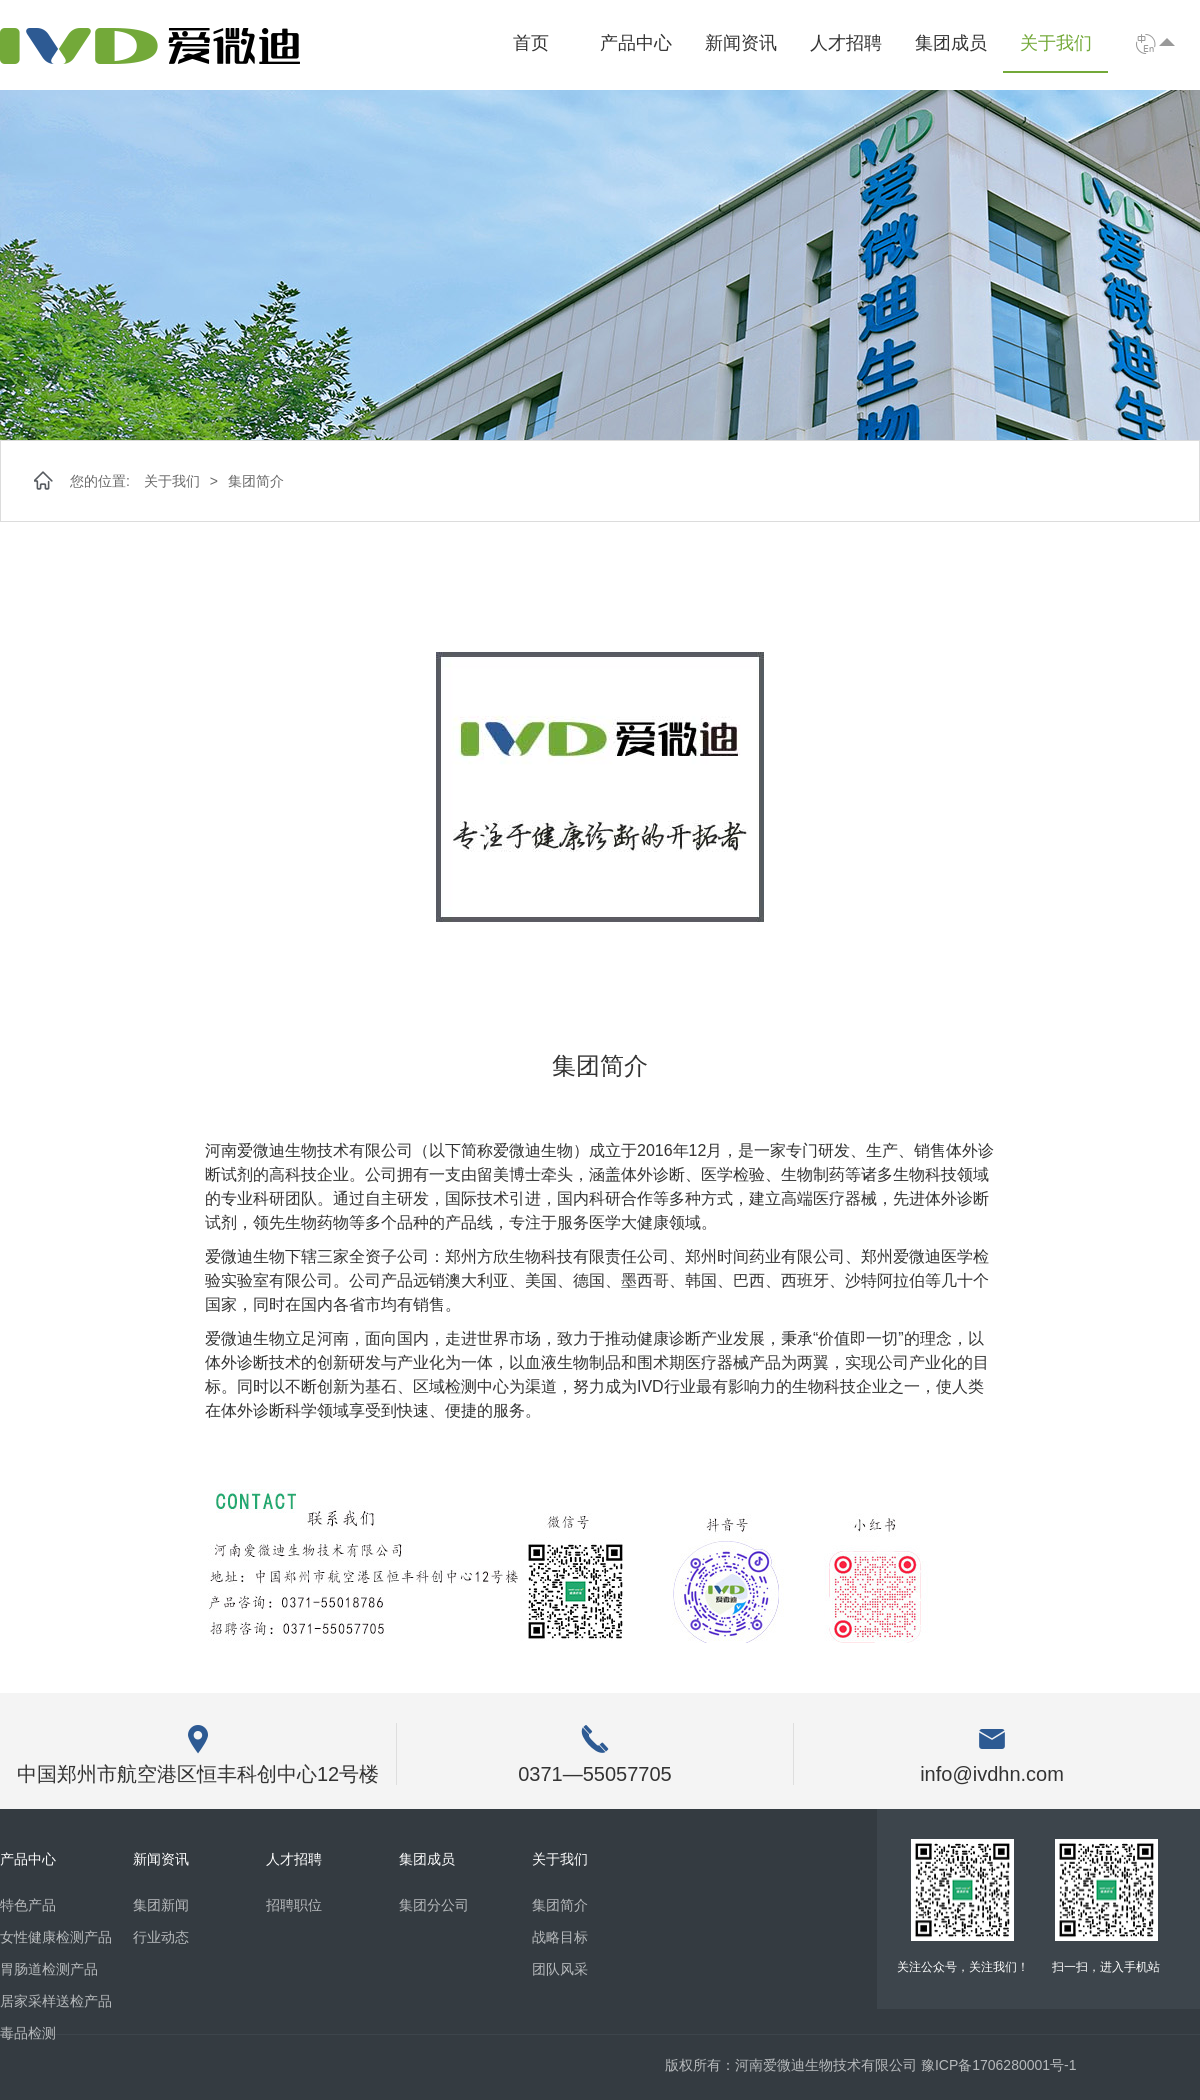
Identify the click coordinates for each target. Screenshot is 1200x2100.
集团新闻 (161, 1905)
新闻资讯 (741, 43)
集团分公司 (434, 1905)
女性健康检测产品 (56, 1937)
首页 (531, 43)
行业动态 (161, 1937)
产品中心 (636, 43)
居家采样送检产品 (56, 2001)
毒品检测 (28, 2033)
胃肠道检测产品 (49, 1969)
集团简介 (256, 481)
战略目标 (560, 1937)
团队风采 (560, 1969)
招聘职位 (294, 1905)
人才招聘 (846, 43)
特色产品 (28, 1905)
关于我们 (1056, 43)
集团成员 (951, 43)
